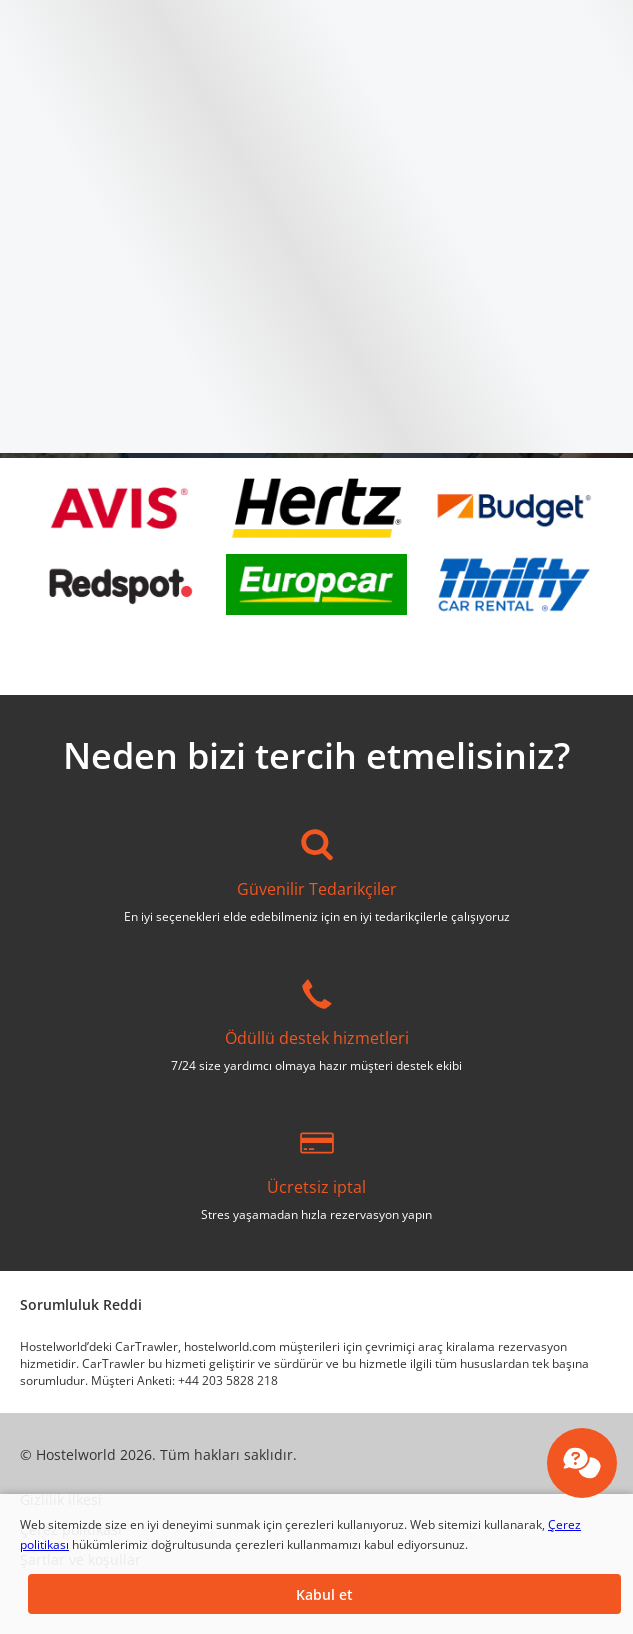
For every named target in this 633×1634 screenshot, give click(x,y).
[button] (324, 1594)
